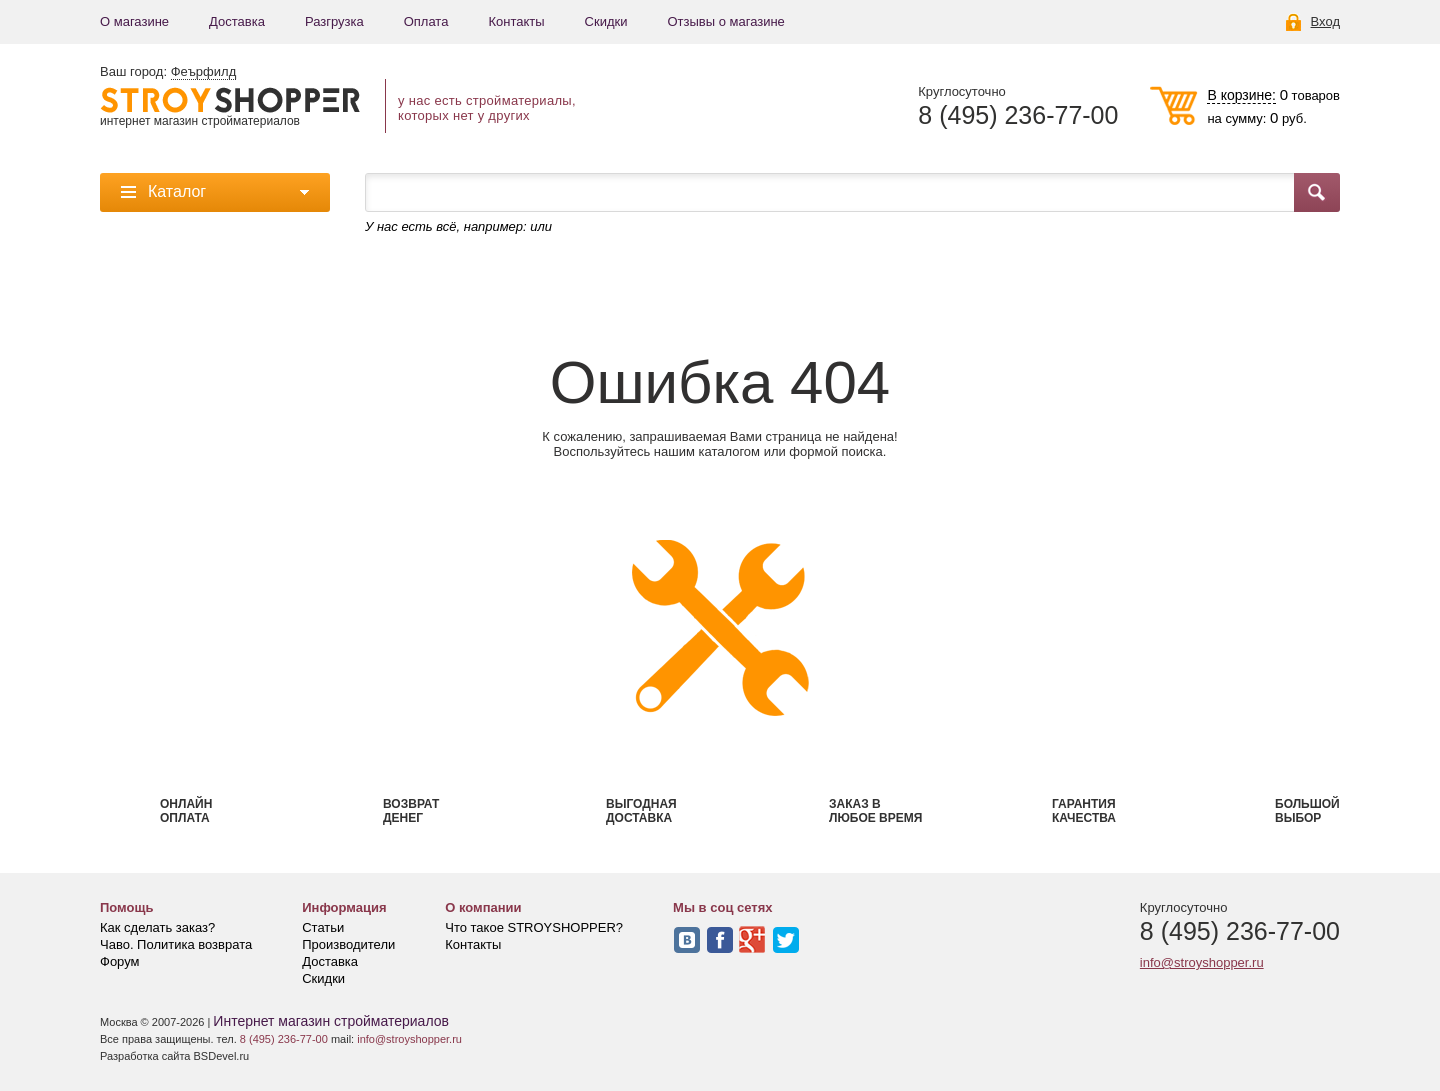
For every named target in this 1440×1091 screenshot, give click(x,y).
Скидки (606, 21)
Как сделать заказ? (157, 927)
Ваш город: (168, 72)
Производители (348, 944)
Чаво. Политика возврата (176, 944)
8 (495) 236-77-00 (1018, 115)
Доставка (237, 21)
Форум (120, 961)
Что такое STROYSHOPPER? (534, 927)
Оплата (426, 21)
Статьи (323, 927)
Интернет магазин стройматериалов (331, 1021)
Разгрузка (334, 21)
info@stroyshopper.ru (1202, 962)
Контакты (516, 21)
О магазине (134, 21)
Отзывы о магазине (725, 21)
